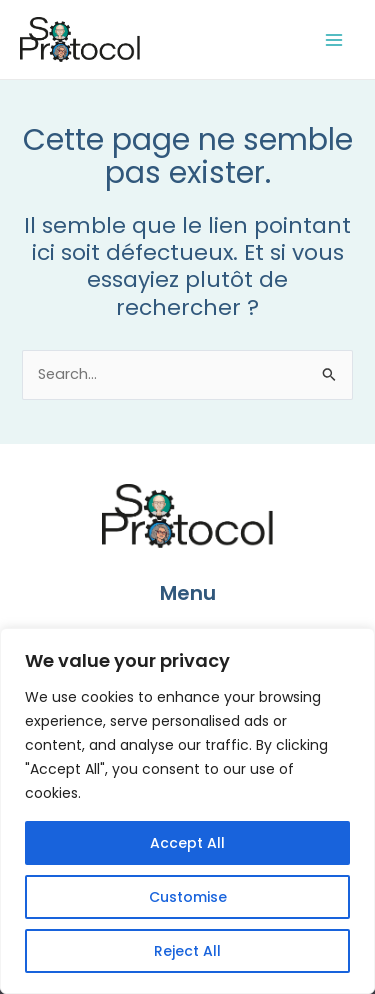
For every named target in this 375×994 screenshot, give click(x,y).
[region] (187, 811)
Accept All (187, 843)
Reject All (187, 951)
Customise (188, 897)
